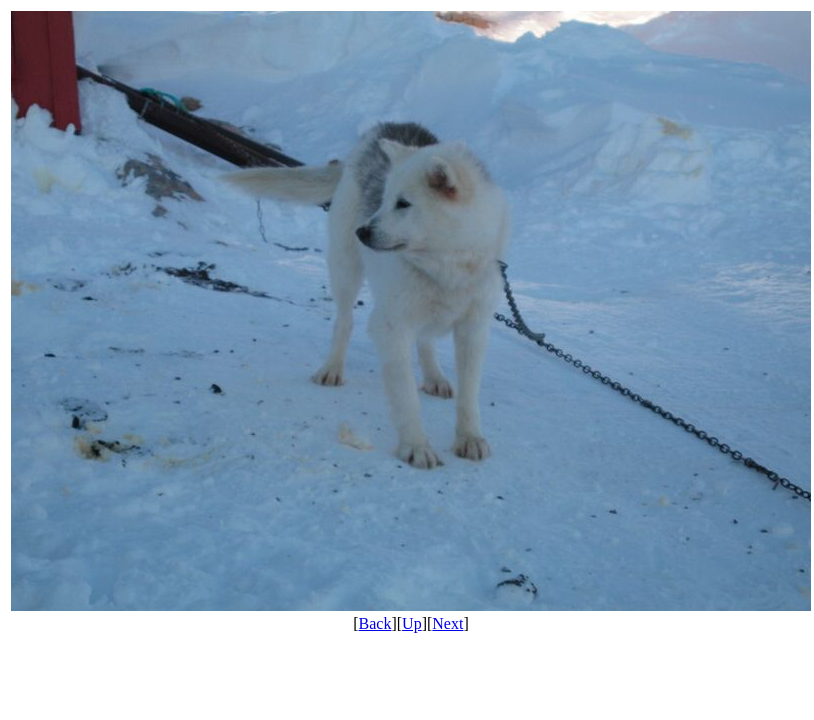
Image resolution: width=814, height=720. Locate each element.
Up (412, 623)
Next (447, 623)
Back (375, 623)
